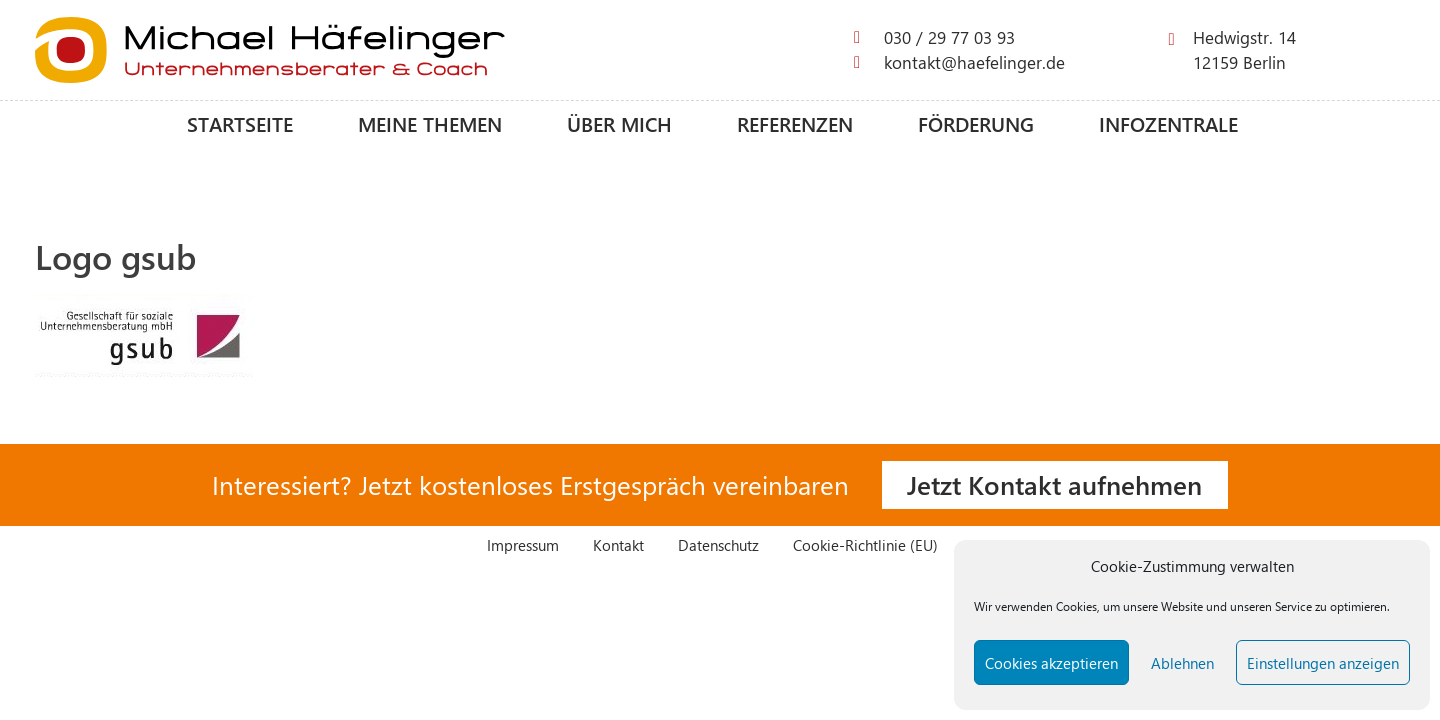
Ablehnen (1182, 663)
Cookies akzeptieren (1051, 663)
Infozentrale (1168, 123)
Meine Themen (430, 123)
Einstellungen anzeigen (1323, 663)
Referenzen (795, 123)
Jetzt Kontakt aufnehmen (1054, 484)
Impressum (523, 544)
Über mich (619, 123)
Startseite (240, 123)
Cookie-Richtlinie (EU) (865, 544)
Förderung (976, 123)
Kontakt (618, 544)
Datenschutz (718, 544)
